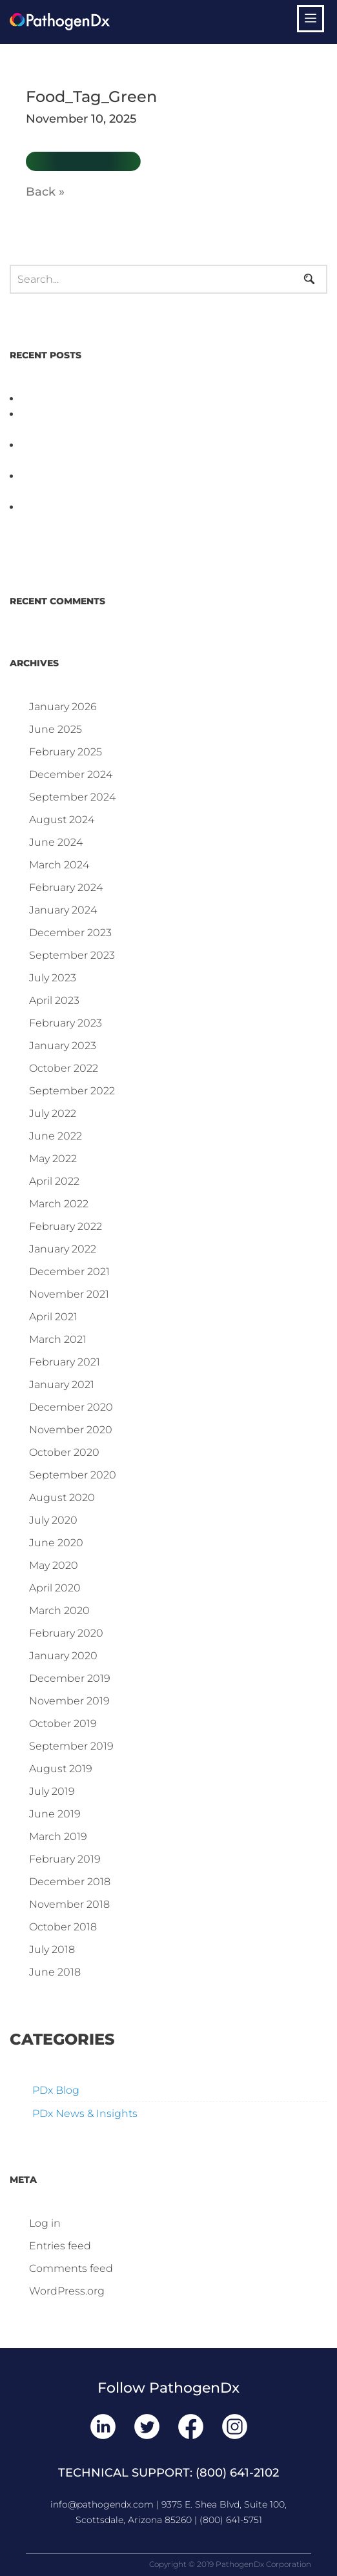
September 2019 (71, 1746)
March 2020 (59, 1610)
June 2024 (56, 842)
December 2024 (70, 774)
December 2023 (70, 932)
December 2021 (69, 1271)
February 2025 (65, 752)
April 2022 (54, 1181)
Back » (45, 192)
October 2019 (63, 1723)
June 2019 (55, 1814)
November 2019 (69, 1701)
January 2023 (62, 1045)
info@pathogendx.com (102, 2504)
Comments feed (71, 2268)
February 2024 (66, 887)
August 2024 (61, 819)
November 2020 (70, 1430)
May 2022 (53, 1158)
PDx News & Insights (85, 2113)
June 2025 (55, 729)
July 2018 (52, 1949)
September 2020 (72, 1475)
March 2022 (58, 1204)
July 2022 (52, 1113)
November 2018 (69, 1904)
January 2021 (61, 1384)
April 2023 (54, 1000)
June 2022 (55, 1136)
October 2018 (63, 1927)
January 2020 (63, 1656)
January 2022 (62, 1249)
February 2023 (65, 1023)
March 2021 (58, 1339)
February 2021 (64, 1362)
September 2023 (72, 955)
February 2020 (66, 1633)
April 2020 (55, 1588)
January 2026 (63, 706)
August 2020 (62, 1497)
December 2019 (69, 1678)
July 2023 (52, 978)
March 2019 (58, 1836)
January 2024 (63, 910)
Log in (45, 2223)
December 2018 (69, 1882)
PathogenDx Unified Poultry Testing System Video (152, 399)
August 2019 (60, 1769)
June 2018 (55, 1972)
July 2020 (53, 1520)
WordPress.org (67, 2291)
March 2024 (59, 865)
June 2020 (56, 1543)
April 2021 (53, 1317)
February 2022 (65, 1226)
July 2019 (52, 1791)
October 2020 (64, 1452)
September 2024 (72, 797)
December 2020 (71, 1407)
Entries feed (60, 2246)
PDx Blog (55, 2090)
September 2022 (72, 1091)
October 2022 (63, 1068)
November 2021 (69, 1294)
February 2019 (65, 1859)
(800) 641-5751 (230, 2520)
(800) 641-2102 (237, 2473)
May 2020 (53, 1565)
